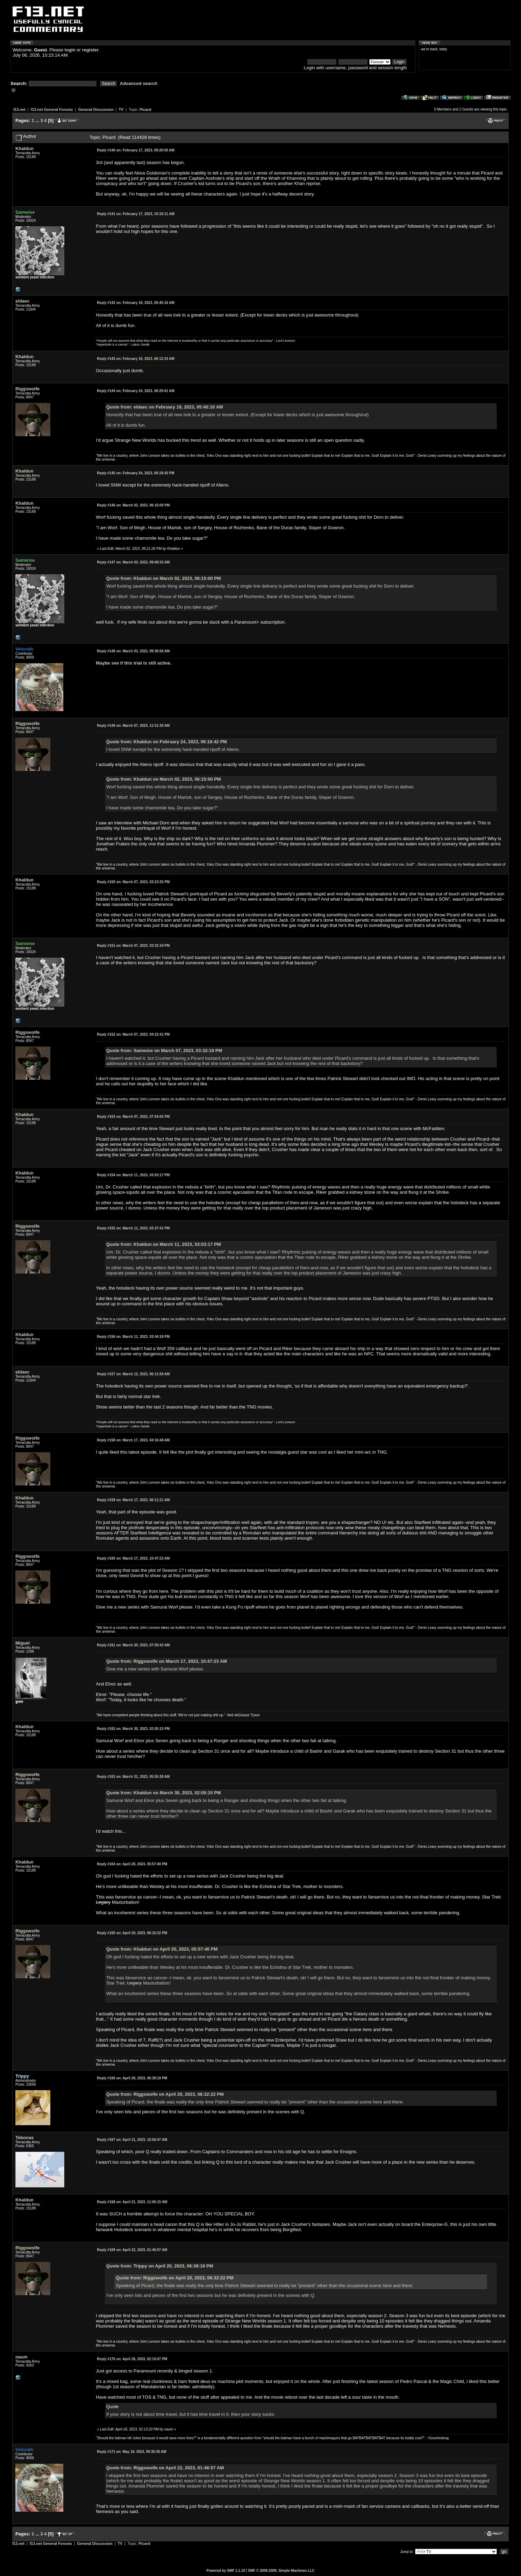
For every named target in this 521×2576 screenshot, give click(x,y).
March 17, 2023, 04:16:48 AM (133, 1440)
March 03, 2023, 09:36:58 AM (133, 651)
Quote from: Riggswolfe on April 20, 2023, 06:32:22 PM (165, 2094)
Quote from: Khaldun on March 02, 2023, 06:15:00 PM (163, 578)
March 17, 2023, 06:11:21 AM (133, 1500)
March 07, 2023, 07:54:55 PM (133, 1117)
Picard (145, 109)
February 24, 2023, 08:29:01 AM (135, 391)
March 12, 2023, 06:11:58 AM (133, 1374)
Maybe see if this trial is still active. (133, 663)
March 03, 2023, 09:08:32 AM (133, 562)
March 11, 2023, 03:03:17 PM (133, 1175)
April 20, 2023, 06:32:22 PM (132, 1933)
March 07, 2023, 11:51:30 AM (133, 726)
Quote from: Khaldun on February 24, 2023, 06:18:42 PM (166, 741)
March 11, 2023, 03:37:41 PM (133, 1228)
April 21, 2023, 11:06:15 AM (132, 2202)
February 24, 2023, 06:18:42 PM (135, 473)
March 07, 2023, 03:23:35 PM (133, 882)
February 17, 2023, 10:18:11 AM (135, 214)
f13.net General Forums (52, 109)
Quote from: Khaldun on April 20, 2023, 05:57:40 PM (162, 1949)
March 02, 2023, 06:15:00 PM (133, 505)
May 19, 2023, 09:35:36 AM (131, 2452)
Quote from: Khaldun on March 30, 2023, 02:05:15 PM (163, 1792)
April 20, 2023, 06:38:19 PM (132, 2078)
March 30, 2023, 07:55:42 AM (133, 1645)
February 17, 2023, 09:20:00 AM (135, 150)
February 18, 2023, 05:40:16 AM (135, 303)
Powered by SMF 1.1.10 (225, 2571)
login (70, 49)
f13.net (19, 109)
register (90, 49)
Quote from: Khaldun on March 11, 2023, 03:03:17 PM (163, 1244)
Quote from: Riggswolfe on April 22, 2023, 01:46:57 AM (165, 2467)
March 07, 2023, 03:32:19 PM (133, 946)
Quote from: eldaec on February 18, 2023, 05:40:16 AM (164, 407)
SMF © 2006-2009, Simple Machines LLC (281, 2571)
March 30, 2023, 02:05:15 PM (133, 1729)
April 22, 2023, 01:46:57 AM (132, 2250)
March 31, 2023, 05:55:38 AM (133, 1777)
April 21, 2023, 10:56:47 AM (132, 2140)
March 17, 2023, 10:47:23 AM (133, 1558)
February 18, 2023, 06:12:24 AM (135, 359)
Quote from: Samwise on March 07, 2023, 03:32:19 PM (164, 1050)
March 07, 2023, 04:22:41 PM (133, 1034)
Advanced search (139, 83)
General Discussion (95, 109)
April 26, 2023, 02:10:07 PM (132, 2359)
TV (121, 109)
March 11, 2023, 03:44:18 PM (133, 1337)
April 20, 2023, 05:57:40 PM (132, 1864)
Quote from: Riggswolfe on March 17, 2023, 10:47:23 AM (166, 1661)
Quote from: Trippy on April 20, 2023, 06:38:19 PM (159, 2266)
